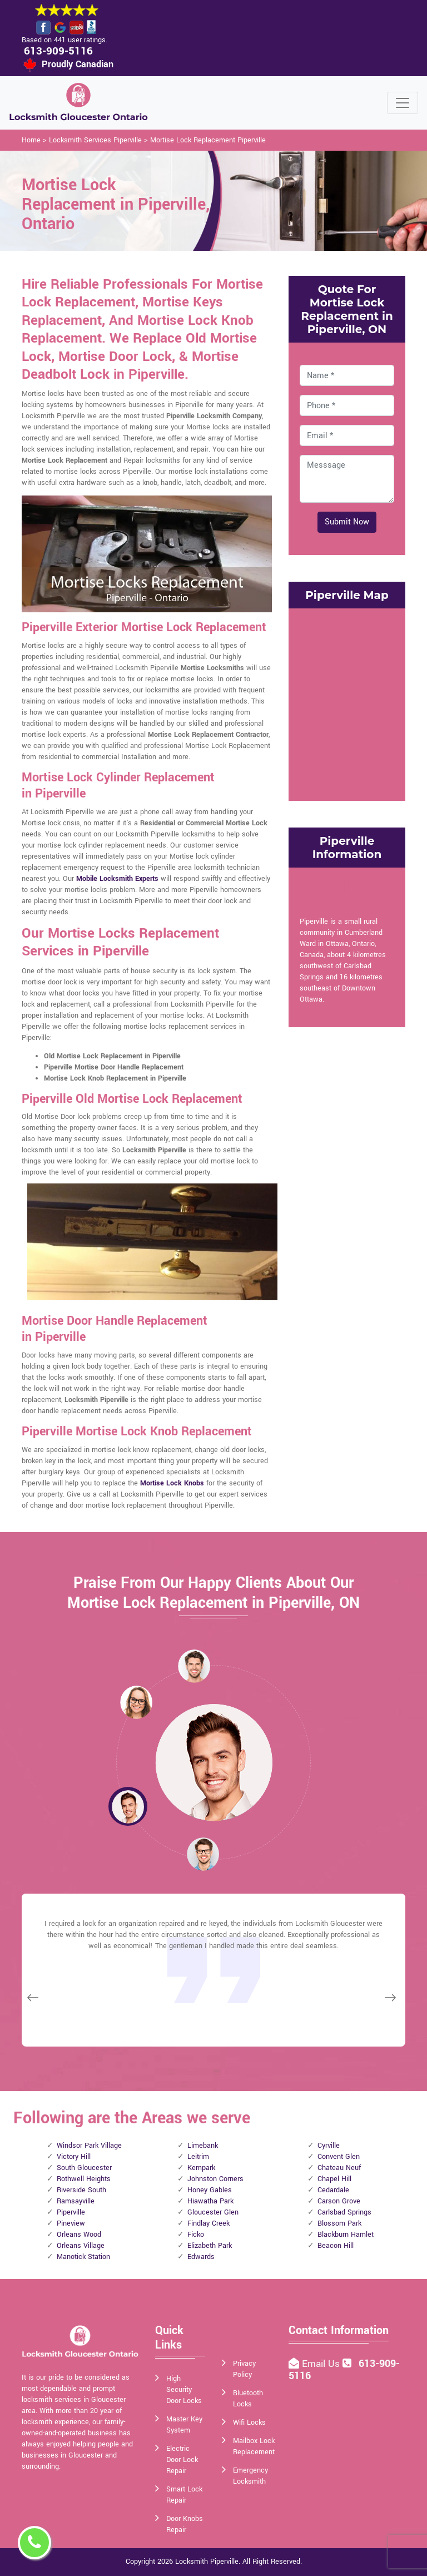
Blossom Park (339, 2223)
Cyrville (328, 2146)
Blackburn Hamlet (345, 2235)
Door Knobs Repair (184, 2524)
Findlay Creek (208, 2223)
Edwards (201, 2257)
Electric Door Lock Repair (182, 2460)
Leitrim (198, 2157)
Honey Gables (209, 2190)
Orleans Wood (79, 2235)
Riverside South (81, 2190)
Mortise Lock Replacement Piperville (208, 140)
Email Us (322, 2364)
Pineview (71, 2223)
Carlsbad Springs (344, 2212)
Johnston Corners (215, 2179)
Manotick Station (83, 2257)
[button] (136, 1701)
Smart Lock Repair (184, 2494)
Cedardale (333, 2190)
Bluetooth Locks (248, 2398)
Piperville (71, 2212)
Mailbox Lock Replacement (254, 2446)
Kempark (201, 2168)
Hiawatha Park (210, 2201)
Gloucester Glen (213, 2212)
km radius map (347, 703)
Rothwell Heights (84, 2179)
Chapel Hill (334, 2179)
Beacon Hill (335, 2246)
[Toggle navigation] (402, 103)
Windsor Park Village (89, 2146)
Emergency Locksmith (250, 2475)
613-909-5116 (58, 51)
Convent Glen (338, 2157)
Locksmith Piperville (207, 2562)
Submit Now (347, 522)
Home (31, 140)
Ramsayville (76, 2201)
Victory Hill (74, 2157)
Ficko (195, 2235)
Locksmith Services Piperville (95, 140)
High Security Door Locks (184, 2390)
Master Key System (184, 2424)
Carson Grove (338, 2201)
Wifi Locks (249, 2423)
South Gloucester (84, 2168)
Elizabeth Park (209, 2246)
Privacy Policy (244, 2369)
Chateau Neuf (339, 2168)
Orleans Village (81, 2246)
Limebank (202, 2146)
